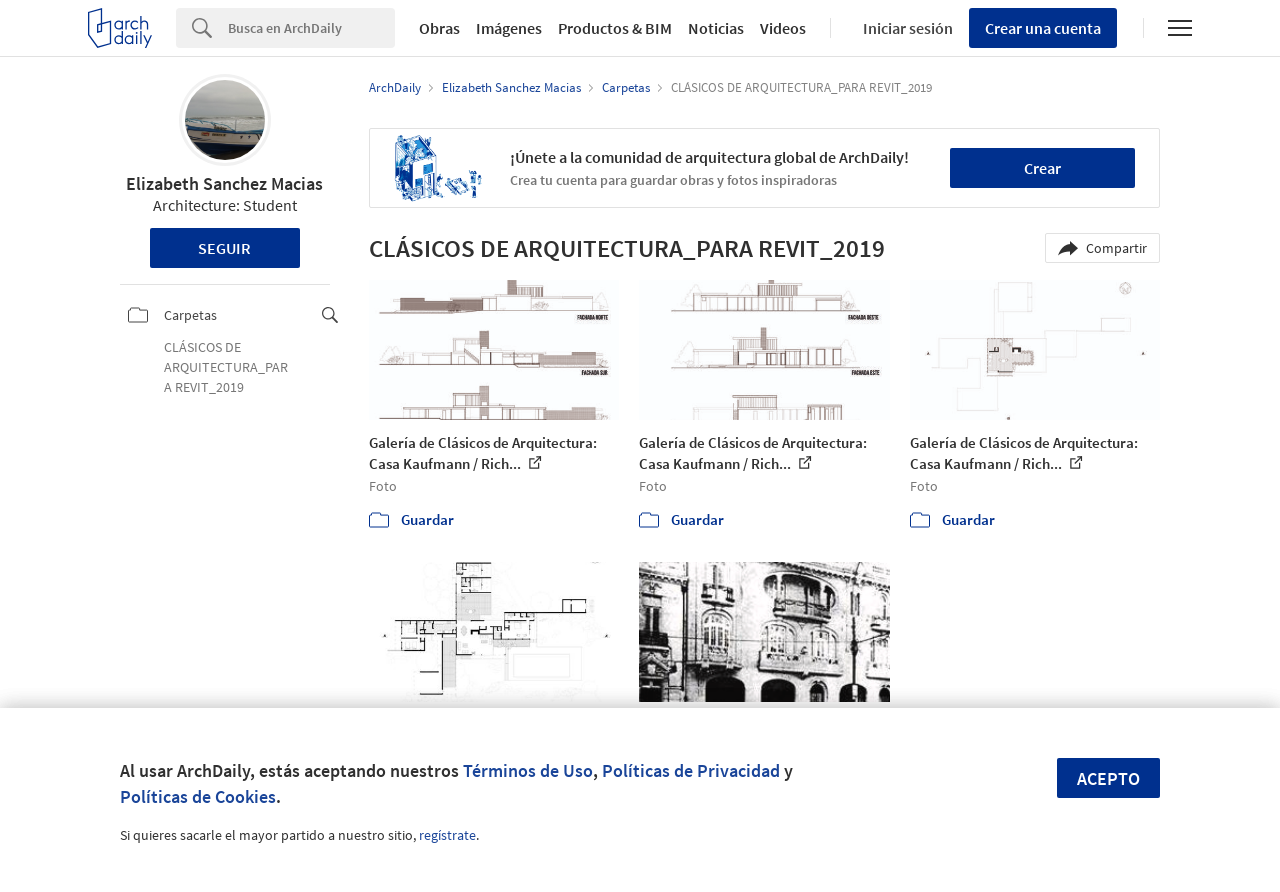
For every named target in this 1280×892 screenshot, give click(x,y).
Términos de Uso (528, 770)
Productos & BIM (615, 28)
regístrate (447, 835)
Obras (439, 28)
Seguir (224, 248)
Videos (783, 28)
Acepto (1108, 778)
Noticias (716, 28)
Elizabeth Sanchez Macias (224, 183)
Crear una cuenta (1043, 28)
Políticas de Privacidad (691, 770)
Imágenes (509, 28)
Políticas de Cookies (198, 796)
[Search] (311, 28)
